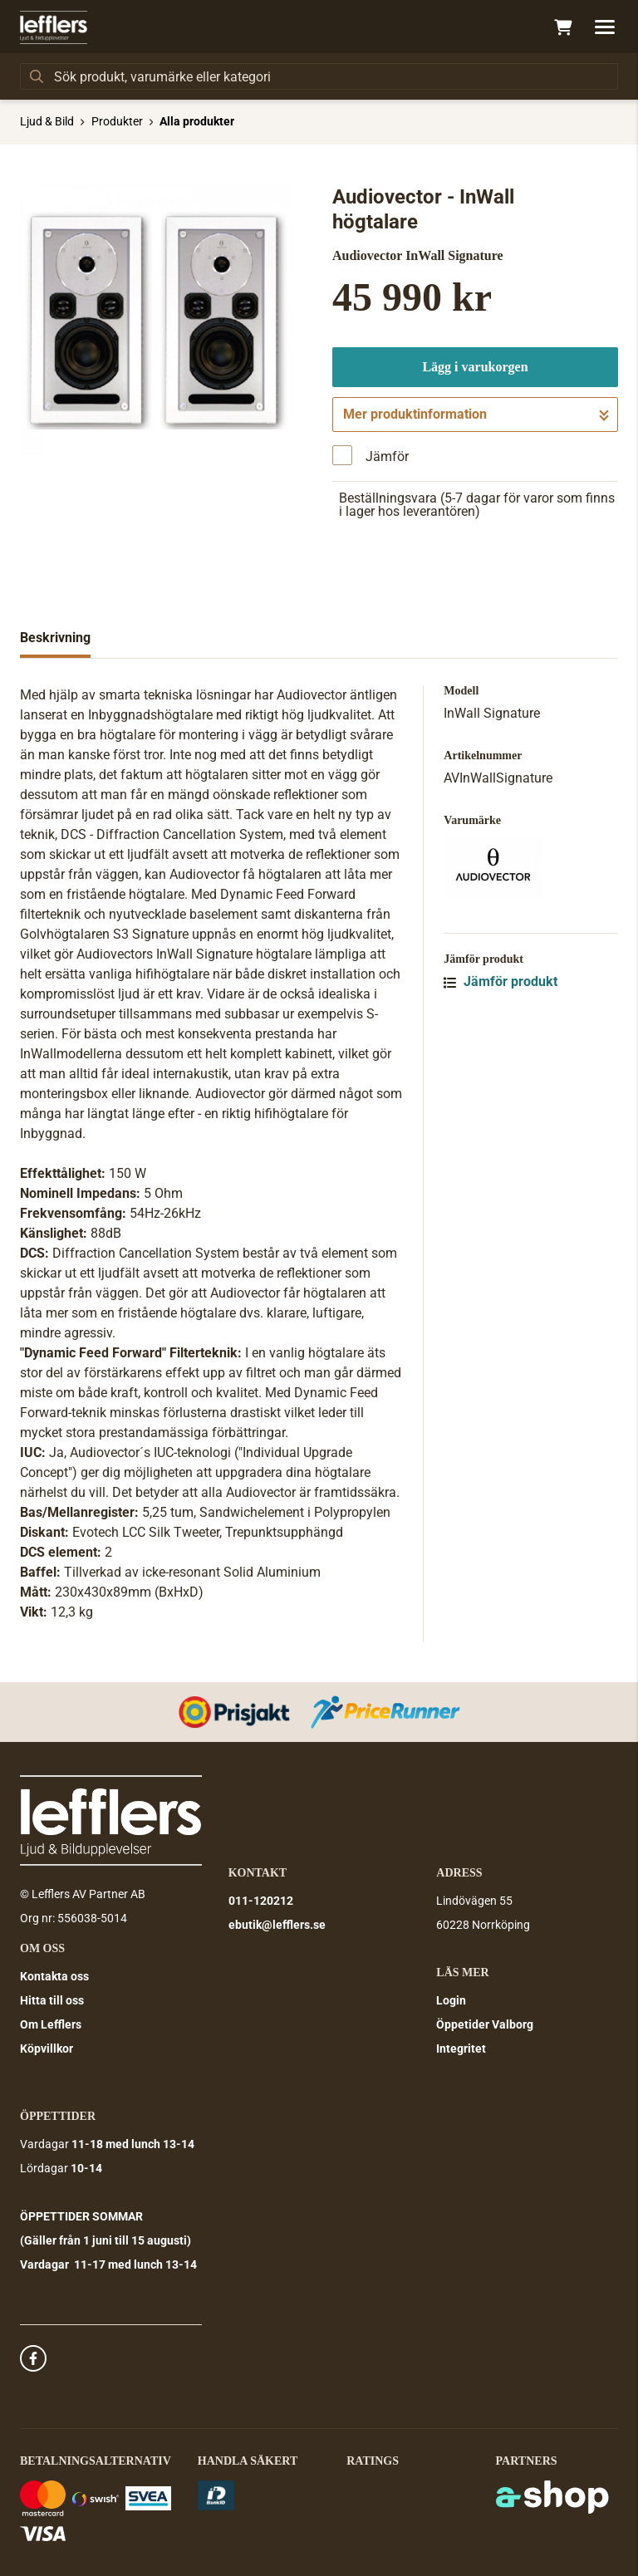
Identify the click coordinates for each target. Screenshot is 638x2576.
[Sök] (319, 76)
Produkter (117, 121)
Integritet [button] (461, 2048)
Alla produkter (197, 121)
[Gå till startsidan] (53, 27)
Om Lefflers (50, 2024)
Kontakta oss (54, 1976)
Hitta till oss (52, 2000)
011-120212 (260, 1900)
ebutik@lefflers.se (277, 1924)
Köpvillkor (46, 2048)
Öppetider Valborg (484, 2024)
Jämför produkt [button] (500, 981)
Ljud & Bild (47, 121)
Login (451, 2000)
